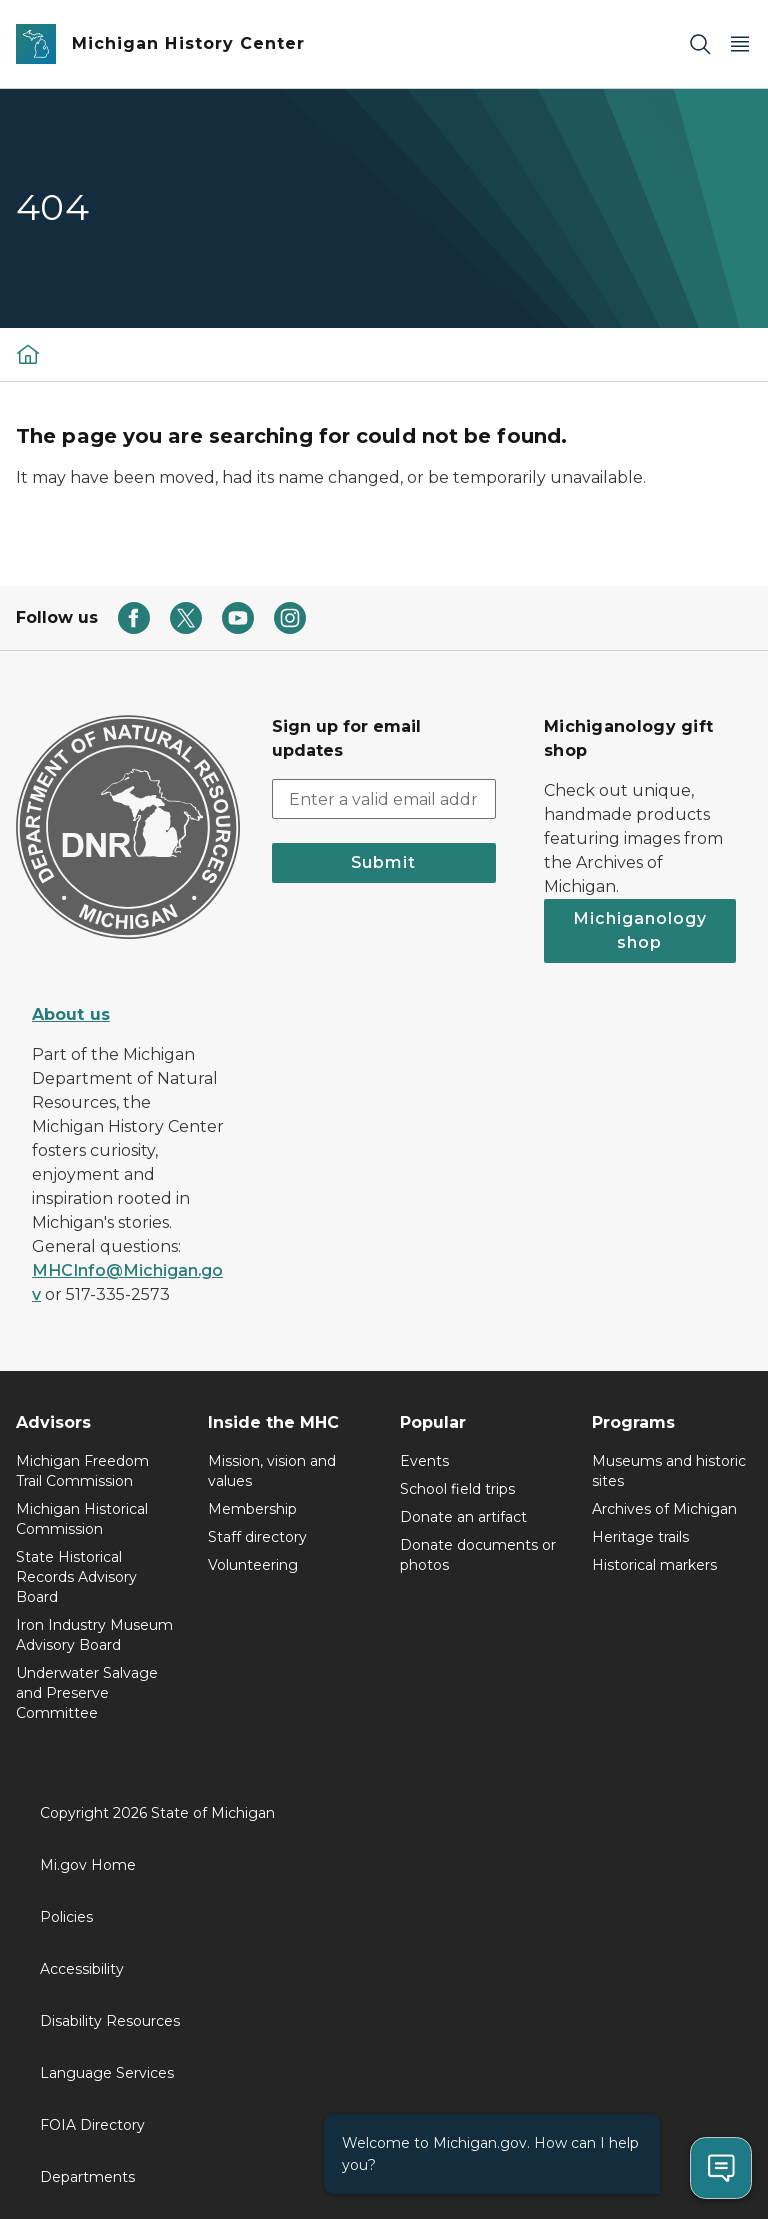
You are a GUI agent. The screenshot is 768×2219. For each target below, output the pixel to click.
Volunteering (253, 1565)
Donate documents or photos (478, 1555)
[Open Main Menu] (740, 44)
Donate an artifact (463, 1517)
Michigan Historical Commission (82, 1519)
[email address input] (384, 799)
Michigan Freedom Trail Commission (82, 1471)
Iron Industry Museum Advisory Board (94, 1635)
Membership (252, 1509)
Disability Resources (110, 2021)
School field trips (457, 1489)
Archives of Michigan (664, 1509)
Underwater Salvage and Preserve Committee (87, 1693)
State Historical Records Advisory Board (76, 1577)
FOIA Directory (92, 2125)
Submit (383, 862)
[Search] (700, 44)
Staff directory (257, 1537)
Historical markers (654, 1565)
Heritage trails (640, 1537)
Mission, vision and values (272, 1471)
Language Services (107, 2073)
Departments (87, 2177)
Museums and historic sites (669, 1471)
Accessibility (82, 1969)
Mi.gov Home (88, 1865)
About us (71, 1014)
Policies (66, 1917)
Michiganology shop (640, 930)
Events (424, 1461)
